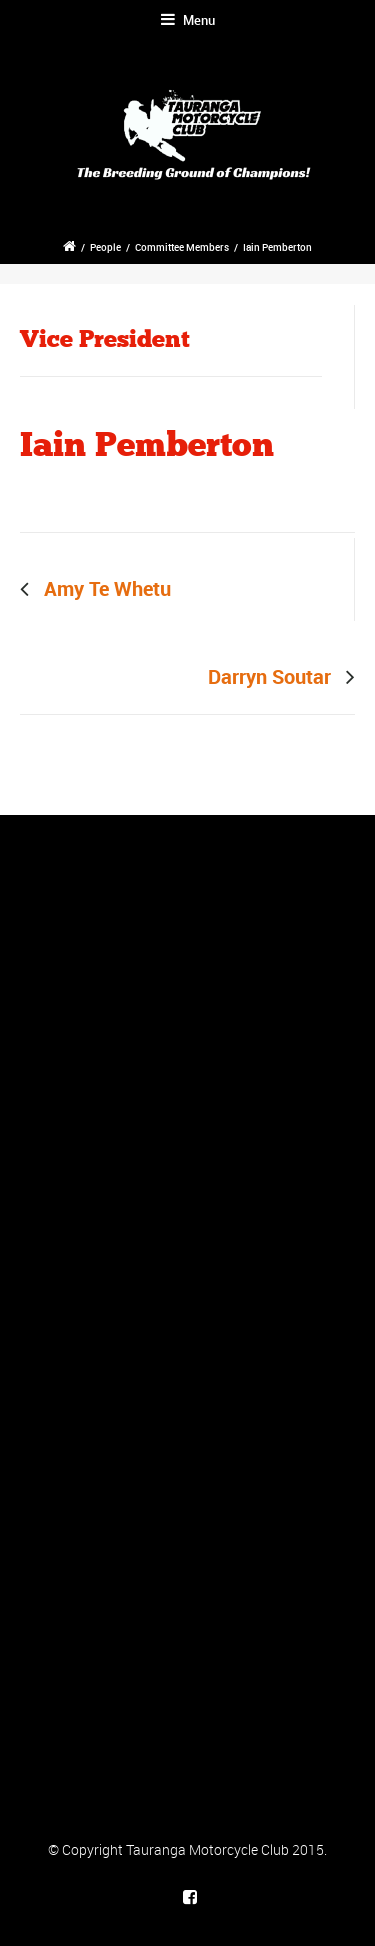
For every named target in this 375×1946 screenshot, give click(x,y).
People (105, 247)
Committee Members (182, 247)
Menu (188, 20)
